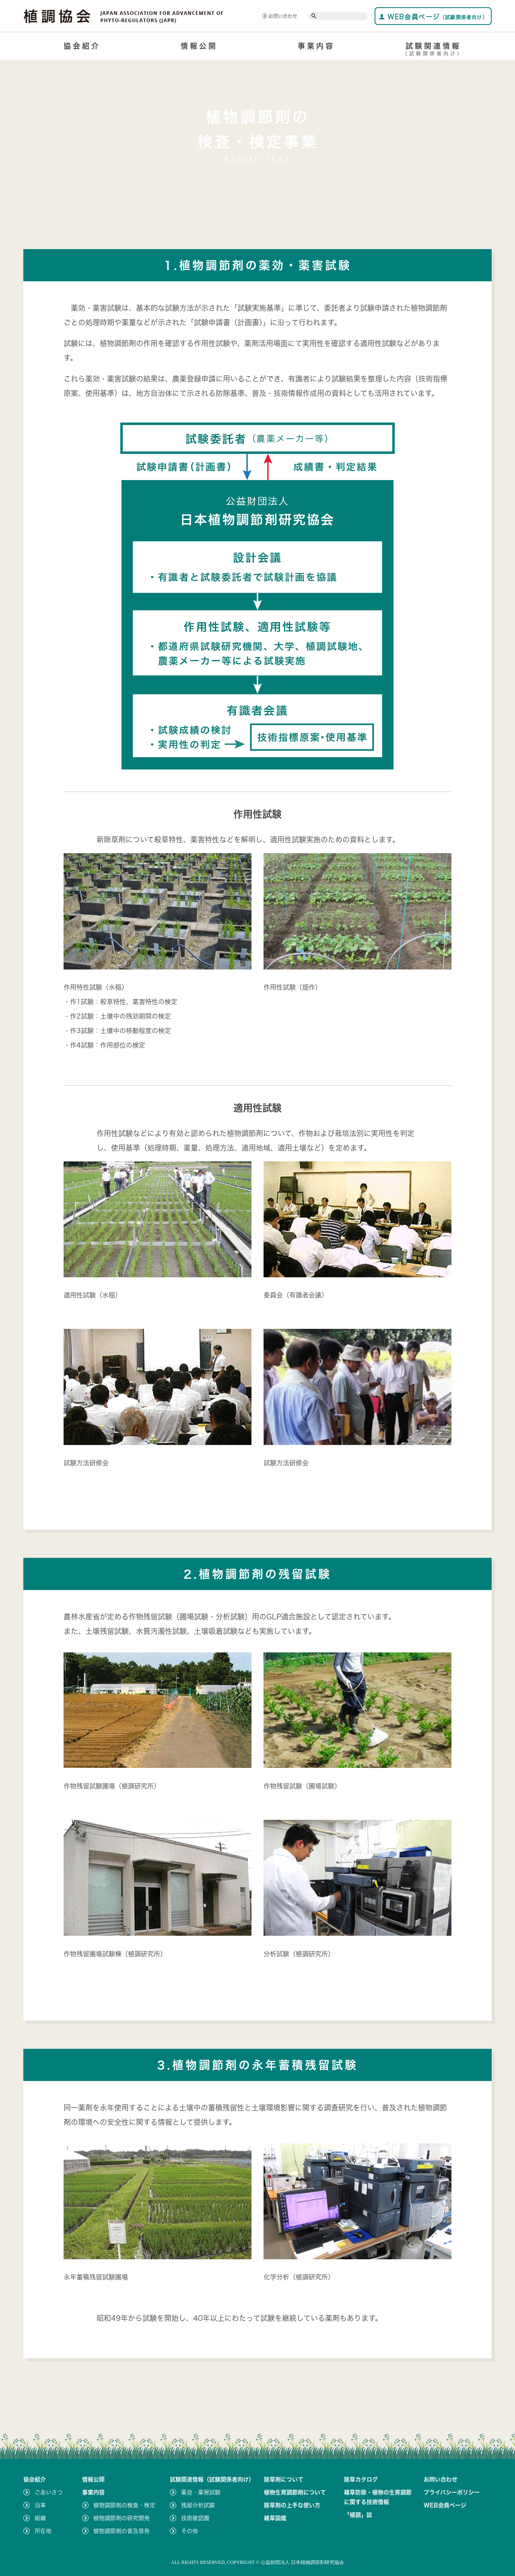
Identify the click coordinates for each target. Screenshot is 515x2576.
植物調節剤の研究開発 (121, 2518)
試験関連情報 (433, 50)
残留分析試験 (198, 2505)
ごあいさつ (49, 2492)
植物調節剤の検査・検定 (124, 2505)
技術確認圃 (195, 2518)
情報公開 (199, 45)
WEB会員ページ (433, 16)
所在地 (43, 2531)
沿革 (40, 2505)
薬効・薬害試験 (200, 2492)
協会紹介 (82, 45)
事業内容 (316, 45)
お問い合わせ (279, 16)
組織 (40, 2518)
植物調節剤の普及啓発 (121, 2531)
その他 (189, 2531)
